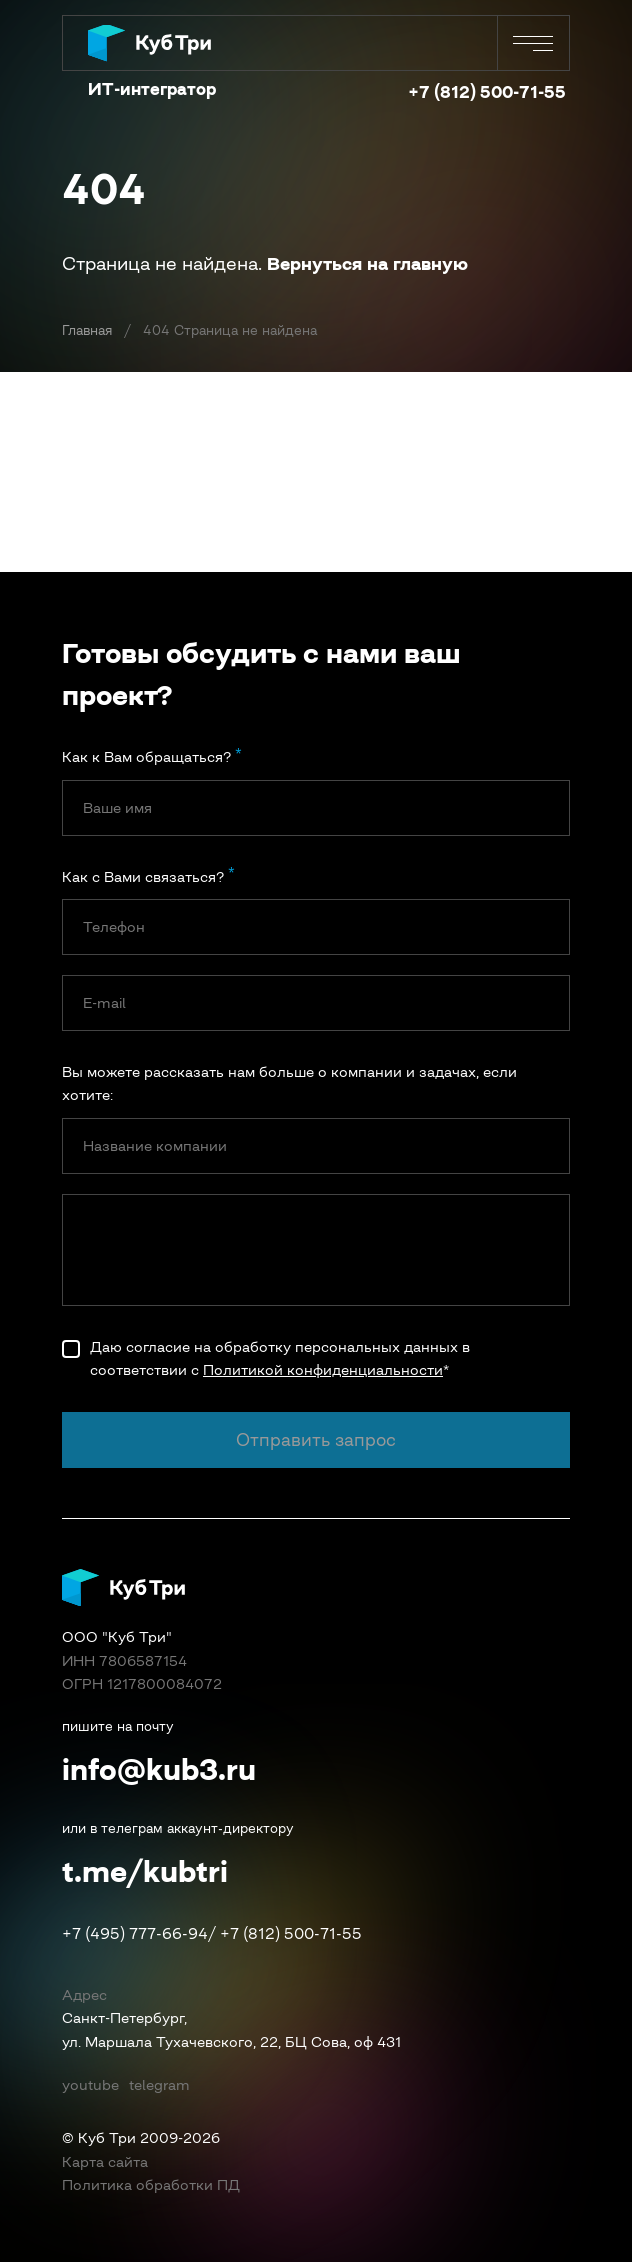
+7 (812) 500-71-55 (487, 92)
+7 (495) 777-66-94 (135, 1933)
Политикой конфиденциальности (323, 1370)
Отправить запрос (316, 1440)
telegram (159, 2085)
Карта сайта (105, 2162)
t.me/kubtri (145, 1871)
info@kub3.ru (159, 1769)
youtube (90, 2085)
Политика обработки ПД (151, 2185)
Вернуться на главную (367, 264)
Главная (87, 330)
